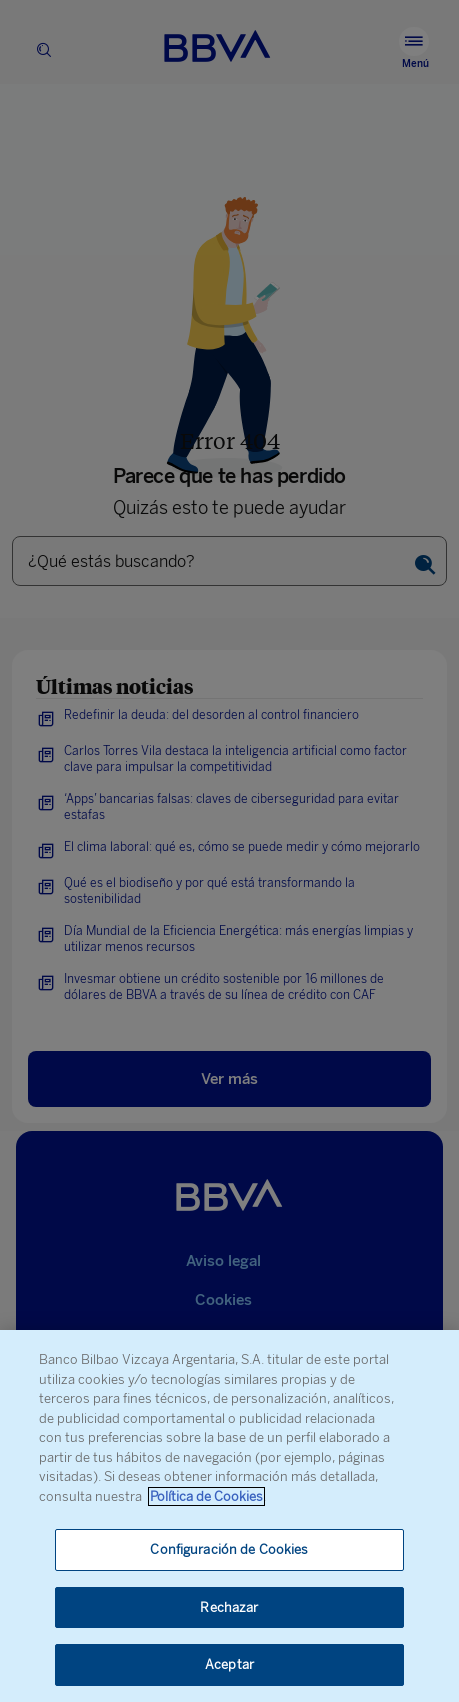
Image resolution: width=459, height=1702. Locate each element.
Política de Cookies (206, 1496)
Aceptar (229, 1664)
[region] (229, 1516)
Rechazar (229, 1607)
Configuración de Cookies (229, 1549)
